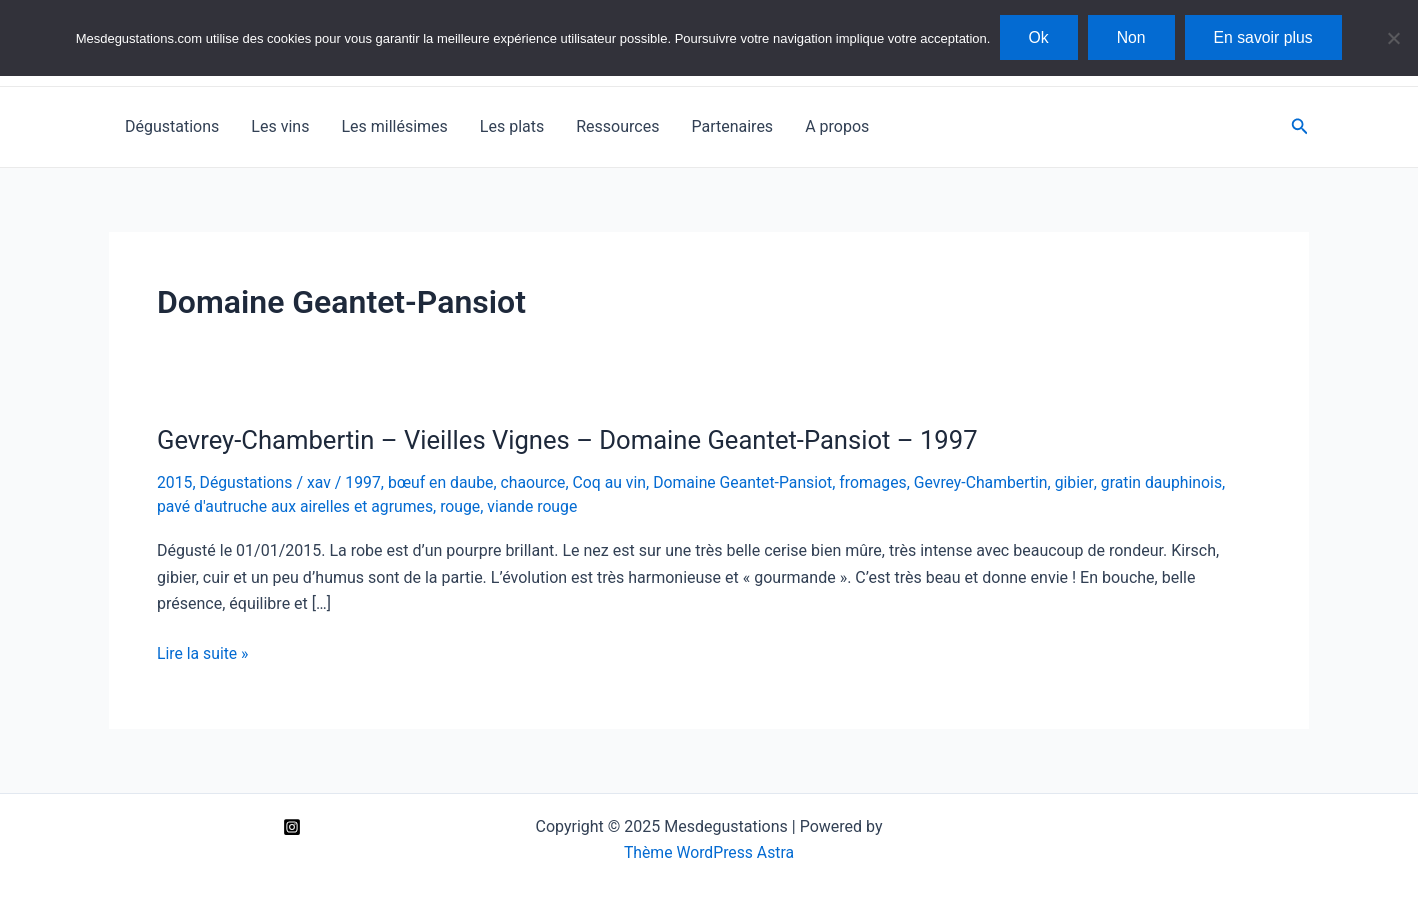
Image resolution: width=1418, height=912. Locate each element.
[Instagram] (292, 826)
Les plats (512, 126)
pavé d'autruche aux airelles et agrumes (297, 505)
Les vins (280, 126)
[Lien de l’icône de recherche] (1300, 126)
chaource (538, 482)
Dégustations (172, 126)
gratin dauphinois (1174, 482)
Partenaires (732, 126)
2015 (175, 482)
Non (1131, 37)
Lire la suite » (203, 653)
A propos (837, 126)
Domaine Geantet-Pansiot (751, 482)
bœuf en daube (444, 482)
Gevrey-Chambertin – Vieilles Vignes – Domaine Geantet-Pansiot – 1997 (573, 440)
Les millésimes (394, 126)
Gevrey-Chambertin (993, 482)
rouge (465, 505)
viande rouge (537, 505)
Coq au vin (615, 482)
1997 (366, 482)
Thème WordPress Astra (709, 851)
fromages (883, 482)
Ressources (617, 126)
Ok (1036, 37)
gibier (1087, 482)
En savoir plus (1266, 37)
